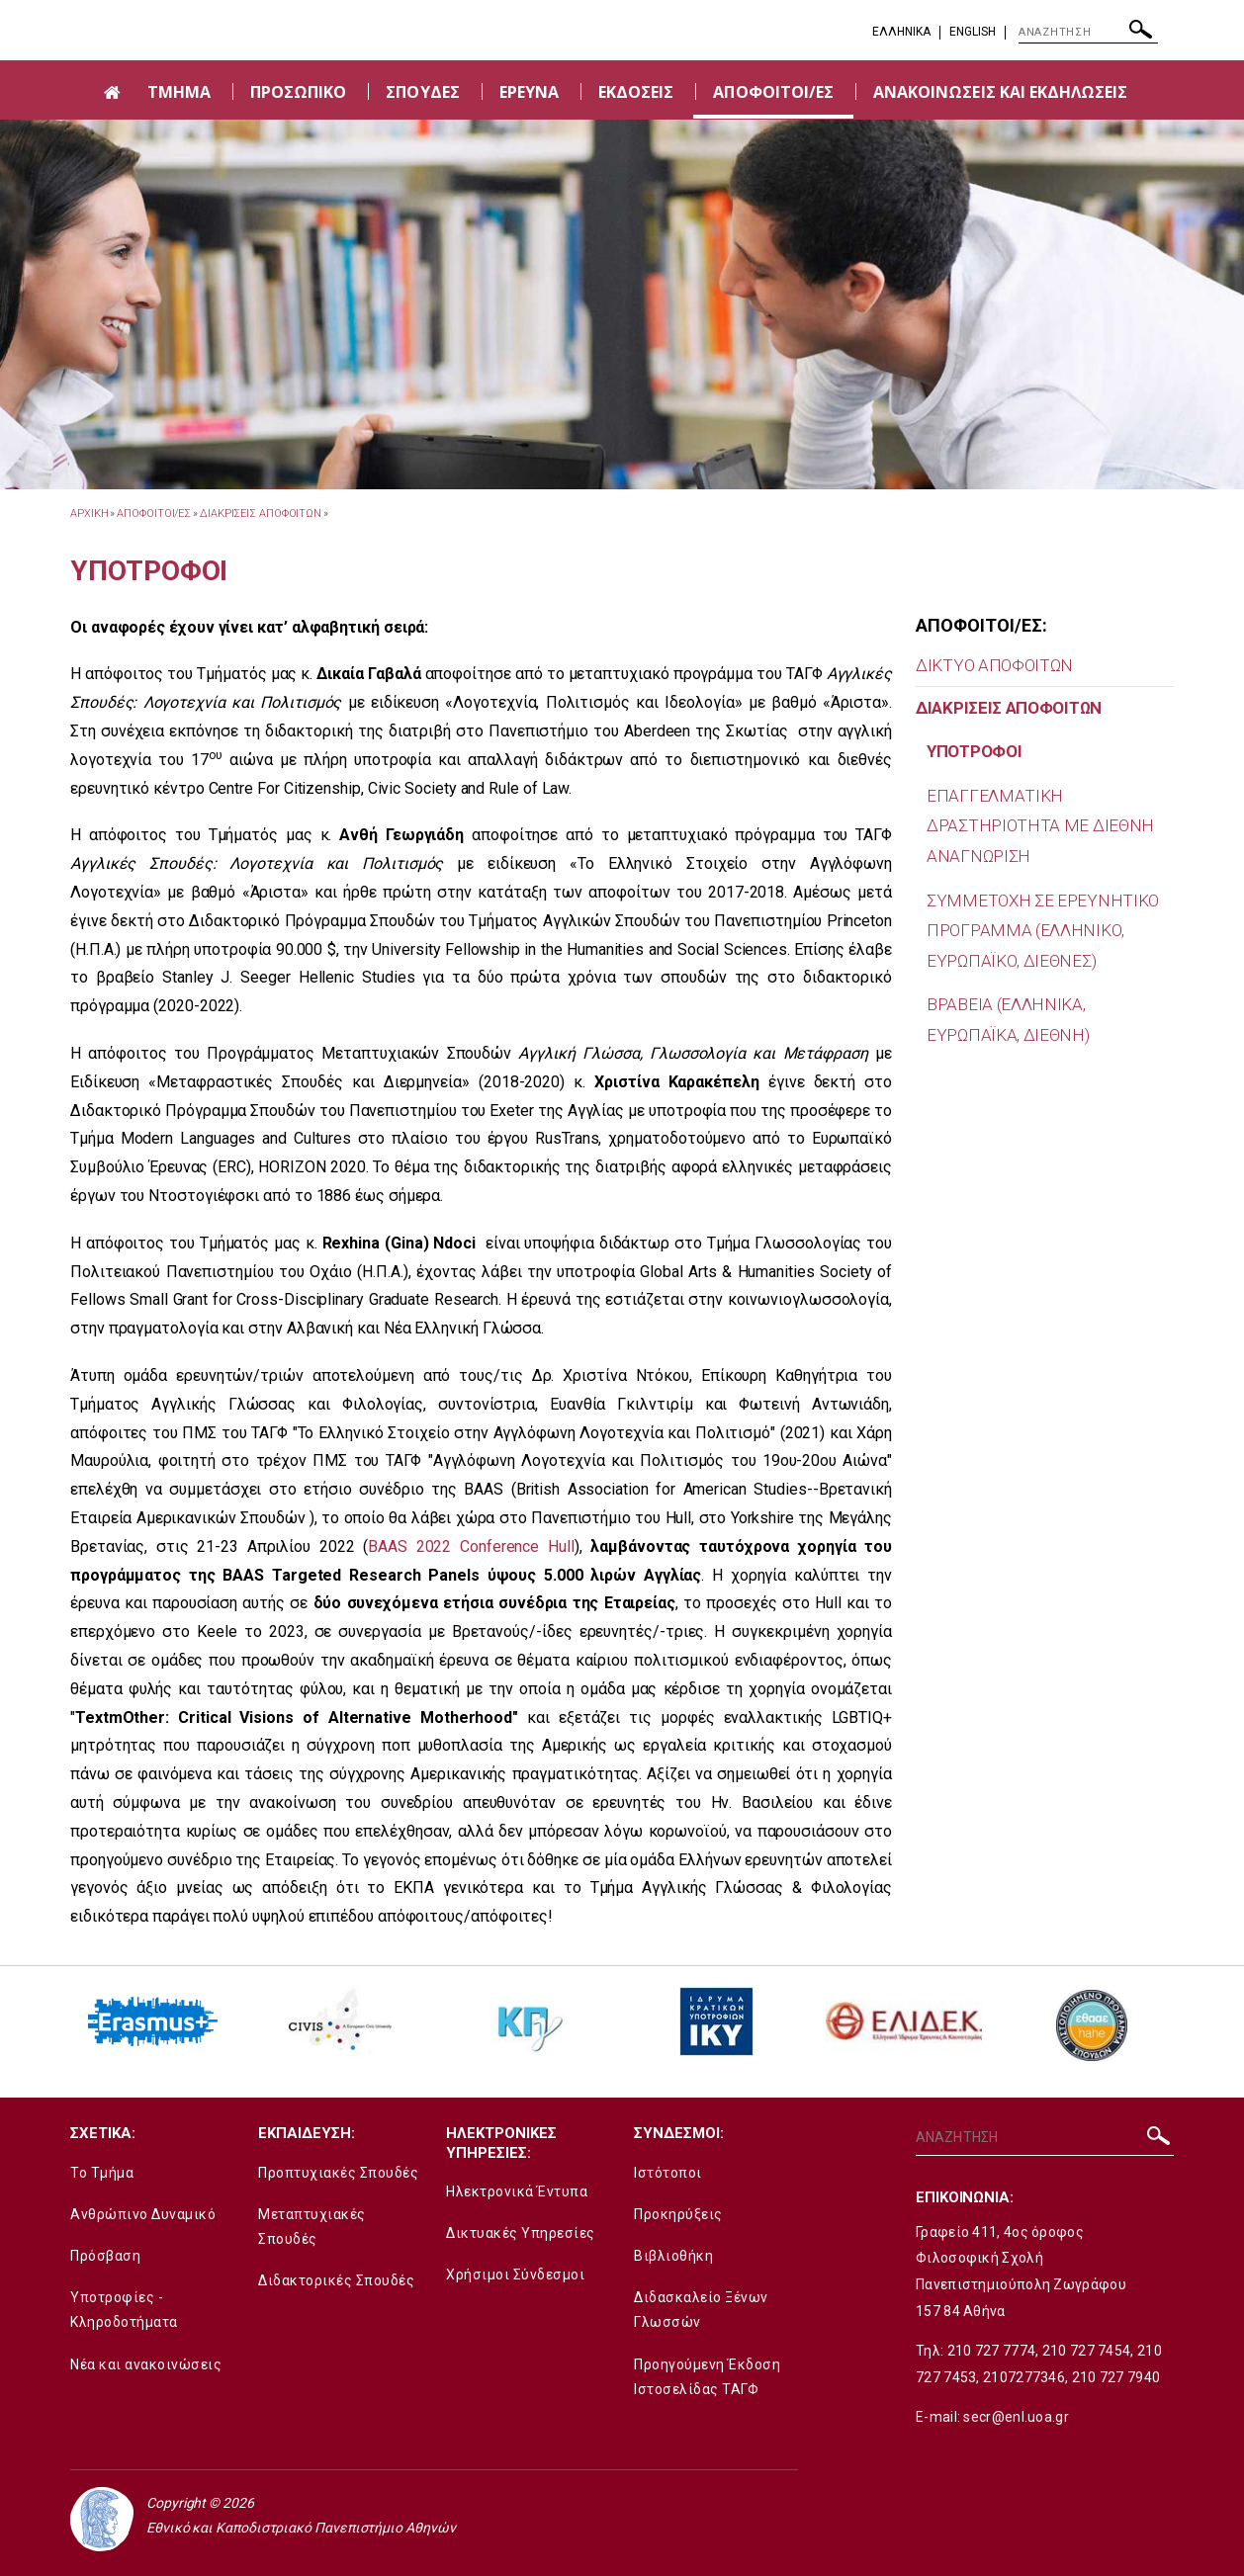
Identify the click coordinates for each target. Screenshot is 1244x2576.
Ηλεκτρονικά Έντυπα (516, 2191)
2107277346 (1024, 2377)
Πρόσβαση (105, 2256)
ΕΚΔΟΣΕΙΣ (635, 92)
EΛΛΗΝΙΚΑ (901, 32)
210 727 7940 (1116, 2377)
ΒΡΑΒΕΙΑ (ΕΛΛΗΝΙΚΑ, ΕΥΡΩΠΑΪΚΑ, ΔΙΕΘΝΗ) (1008, 1019)
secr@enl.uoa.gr (1016, 2417)
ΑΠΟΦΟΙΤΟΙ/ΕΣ (773, 92)
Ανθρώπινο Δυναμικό (143, 2214)
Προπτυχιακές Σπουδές (338, 2173)
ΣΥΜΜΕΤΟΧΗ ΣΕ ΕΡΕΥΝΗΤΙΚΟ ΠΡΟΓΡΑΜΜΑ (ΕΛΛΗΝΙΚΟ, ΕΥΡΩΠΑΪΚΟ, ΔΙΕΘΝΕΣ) (1043, 931)
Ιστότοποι (668, 2173)
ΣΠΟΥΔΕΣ (422, 92)
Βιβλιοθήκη (673, 2256)
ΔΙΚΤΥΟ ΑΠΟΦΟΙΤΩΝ (994, 665)
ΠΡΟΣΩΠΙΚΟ (298, 92)
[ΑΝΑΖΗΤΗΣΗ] (1088, 32)
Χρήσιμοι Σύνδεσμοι (515, 2274)
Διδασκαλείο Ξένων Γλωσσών (701, 2309)
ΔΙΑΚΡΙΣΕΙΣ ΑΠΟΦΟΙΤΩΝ (260, 513)
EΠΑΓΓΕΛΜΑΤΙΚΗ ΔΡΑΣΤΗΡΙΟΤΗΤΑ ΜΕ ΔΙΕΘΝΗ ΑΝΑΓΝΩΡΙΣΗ (1040, 826)
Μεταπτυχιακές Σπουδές (312, 2226)
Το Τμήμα (101, 2173)
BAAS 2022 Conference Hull (471, 1546)
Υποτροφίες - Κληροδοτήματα (124, 2309)
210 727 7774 (991, 2351)
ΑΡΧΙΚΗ (89, 513)
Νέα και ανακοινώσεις (146, 2364)
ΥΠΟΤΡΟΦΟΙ (974, 751)
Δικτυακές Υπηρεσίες (520, 2233)
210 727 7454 (1086, 2351)
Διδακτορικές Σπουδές (336, 2280)
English (972, 32)
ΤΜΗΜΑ (179, 92)
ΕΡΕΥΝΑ (529, 92)
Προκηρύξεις (678, 2214)
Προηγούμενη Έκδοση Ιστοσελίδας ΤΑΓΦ (707, 2377)
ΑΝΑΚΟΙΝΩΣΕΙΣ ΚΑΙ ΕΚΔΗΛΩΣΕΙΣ (1000, 92)
